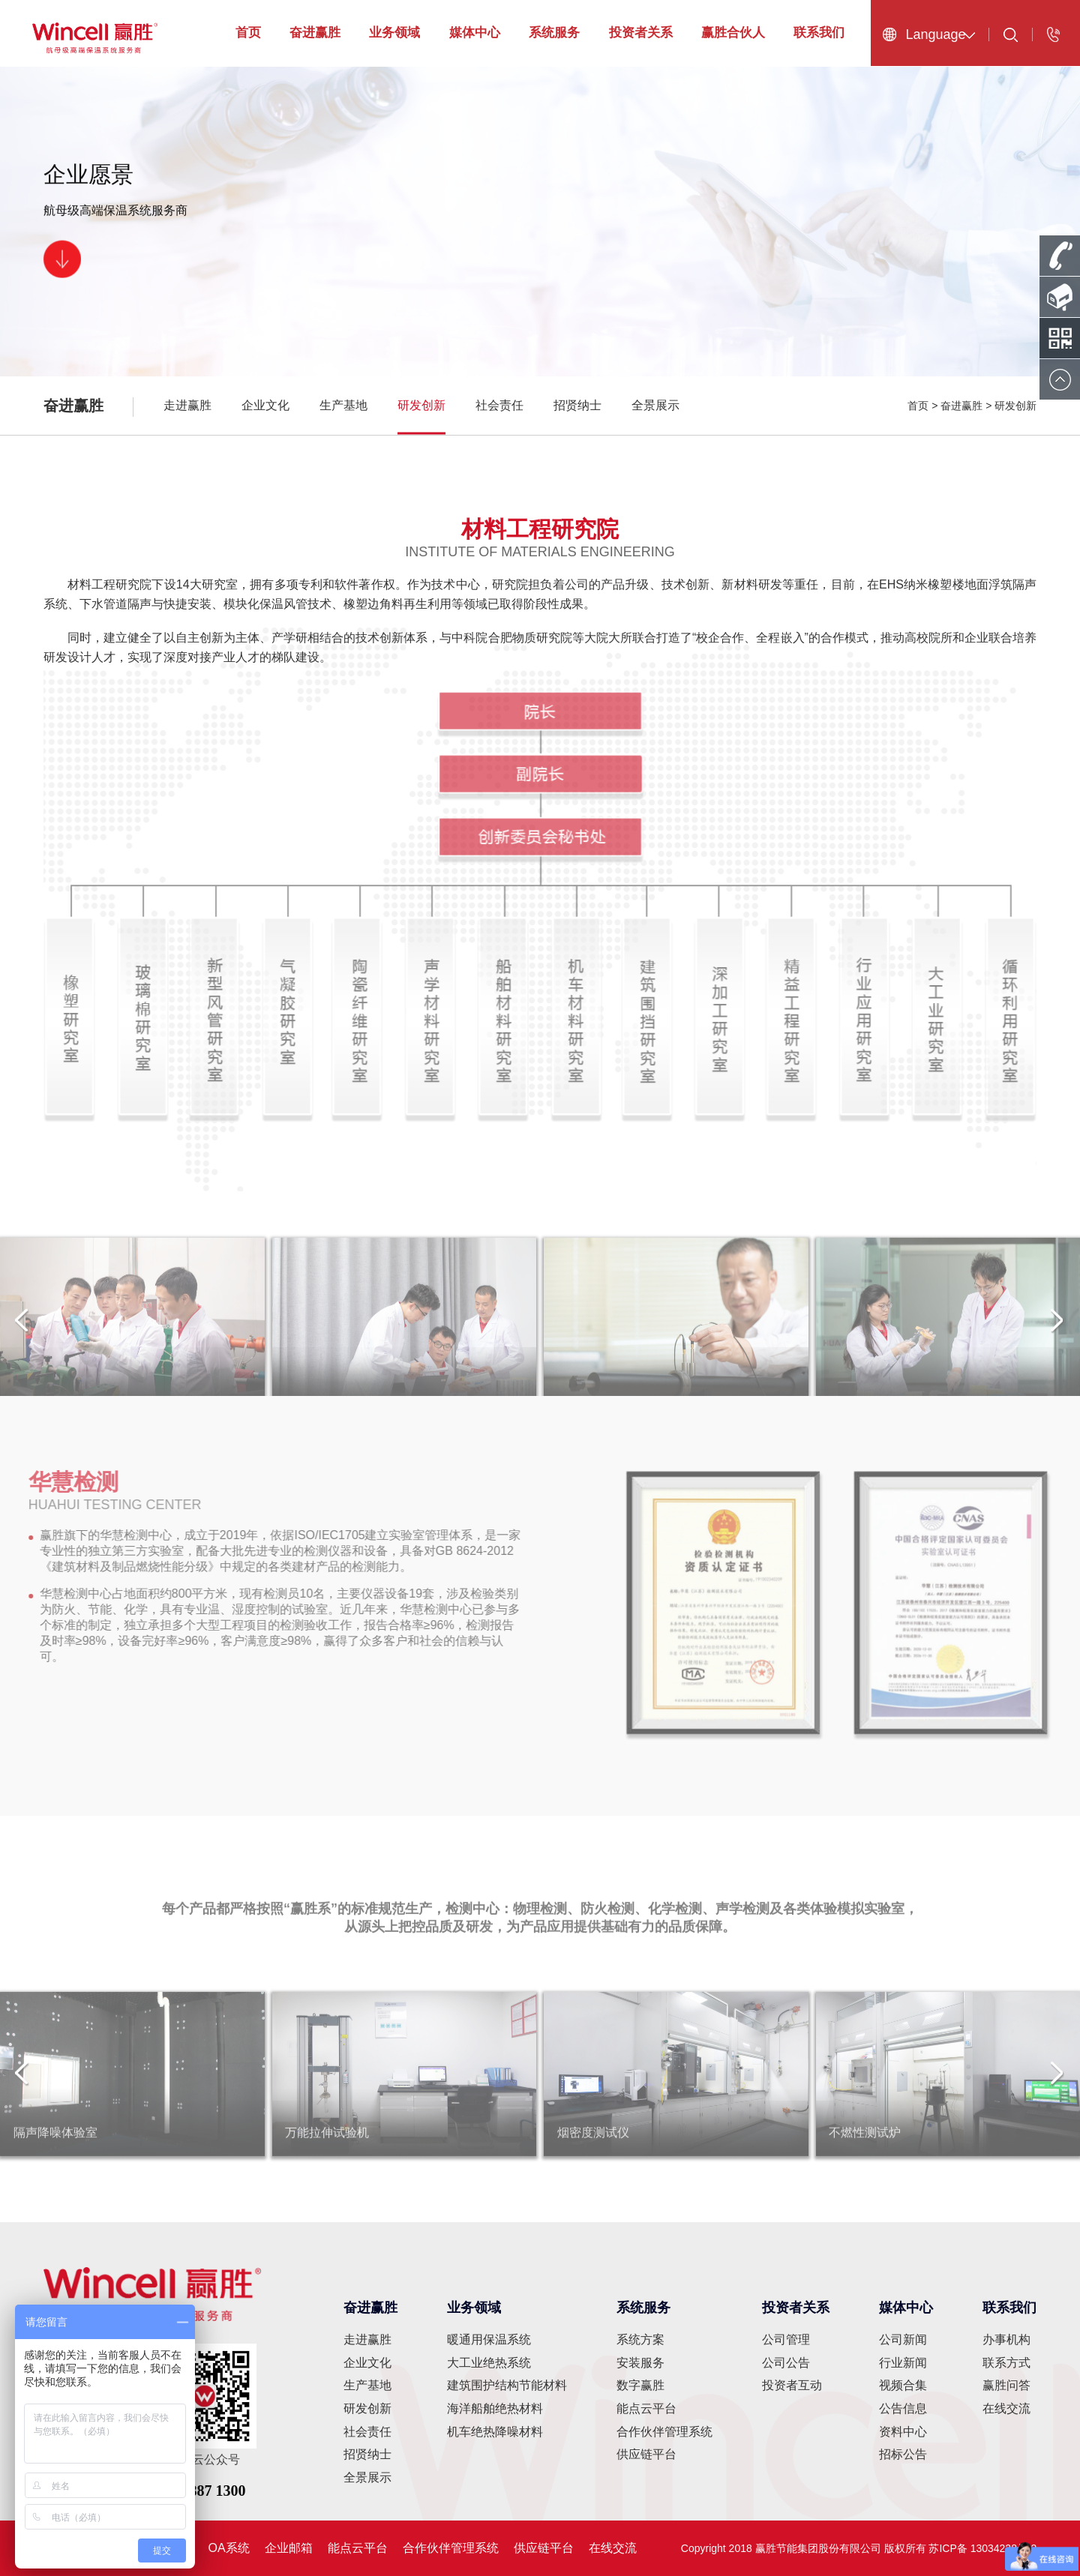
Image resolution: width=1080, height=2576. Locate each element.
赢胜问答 (1006, 2385)
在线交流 (1006, 2408)
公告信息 (903, 2408)
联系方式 (1006, 2362)
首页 (248, 32)
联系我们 (819, 32)
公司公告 (786, 2362)
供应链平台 (646, 2454)
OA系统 (229, 2548)
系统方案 (640, 2339)
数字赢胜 (640, 2385)
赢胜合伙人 (733, 32)
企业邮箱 (289, 2548)
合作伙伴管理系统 (664, 2431)
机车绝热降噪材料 (495, 2431)
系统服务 (554, 32)
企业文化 (266, 405)
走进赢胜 (188, 405)
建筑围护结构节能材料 (507, 2385)
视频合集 (903, 2385)
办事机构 (1006, 2339)
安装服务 (640, 2362)
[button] (1058, 1331)
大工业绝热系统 (489, 2362)
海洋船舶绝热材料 (495, 2408)
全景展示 (656, 405)
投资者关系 (641, 32)
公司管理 (786, 2339)
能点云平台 (646, 2408)
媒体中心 (474, 32)
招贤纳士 (578, 405)
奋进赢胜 (315, 32)
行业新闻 (903, 2362)
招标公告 (903, 2454)
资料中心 (903, 2431)
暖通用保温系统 (489, 2339)
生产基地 (344, 405)
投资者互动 (792, 2385)
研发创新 (422, 405)
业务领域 (394, 32)
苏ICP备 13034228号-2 (982, 2548)
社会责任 (500, 405)
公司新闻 (903, 2339)
